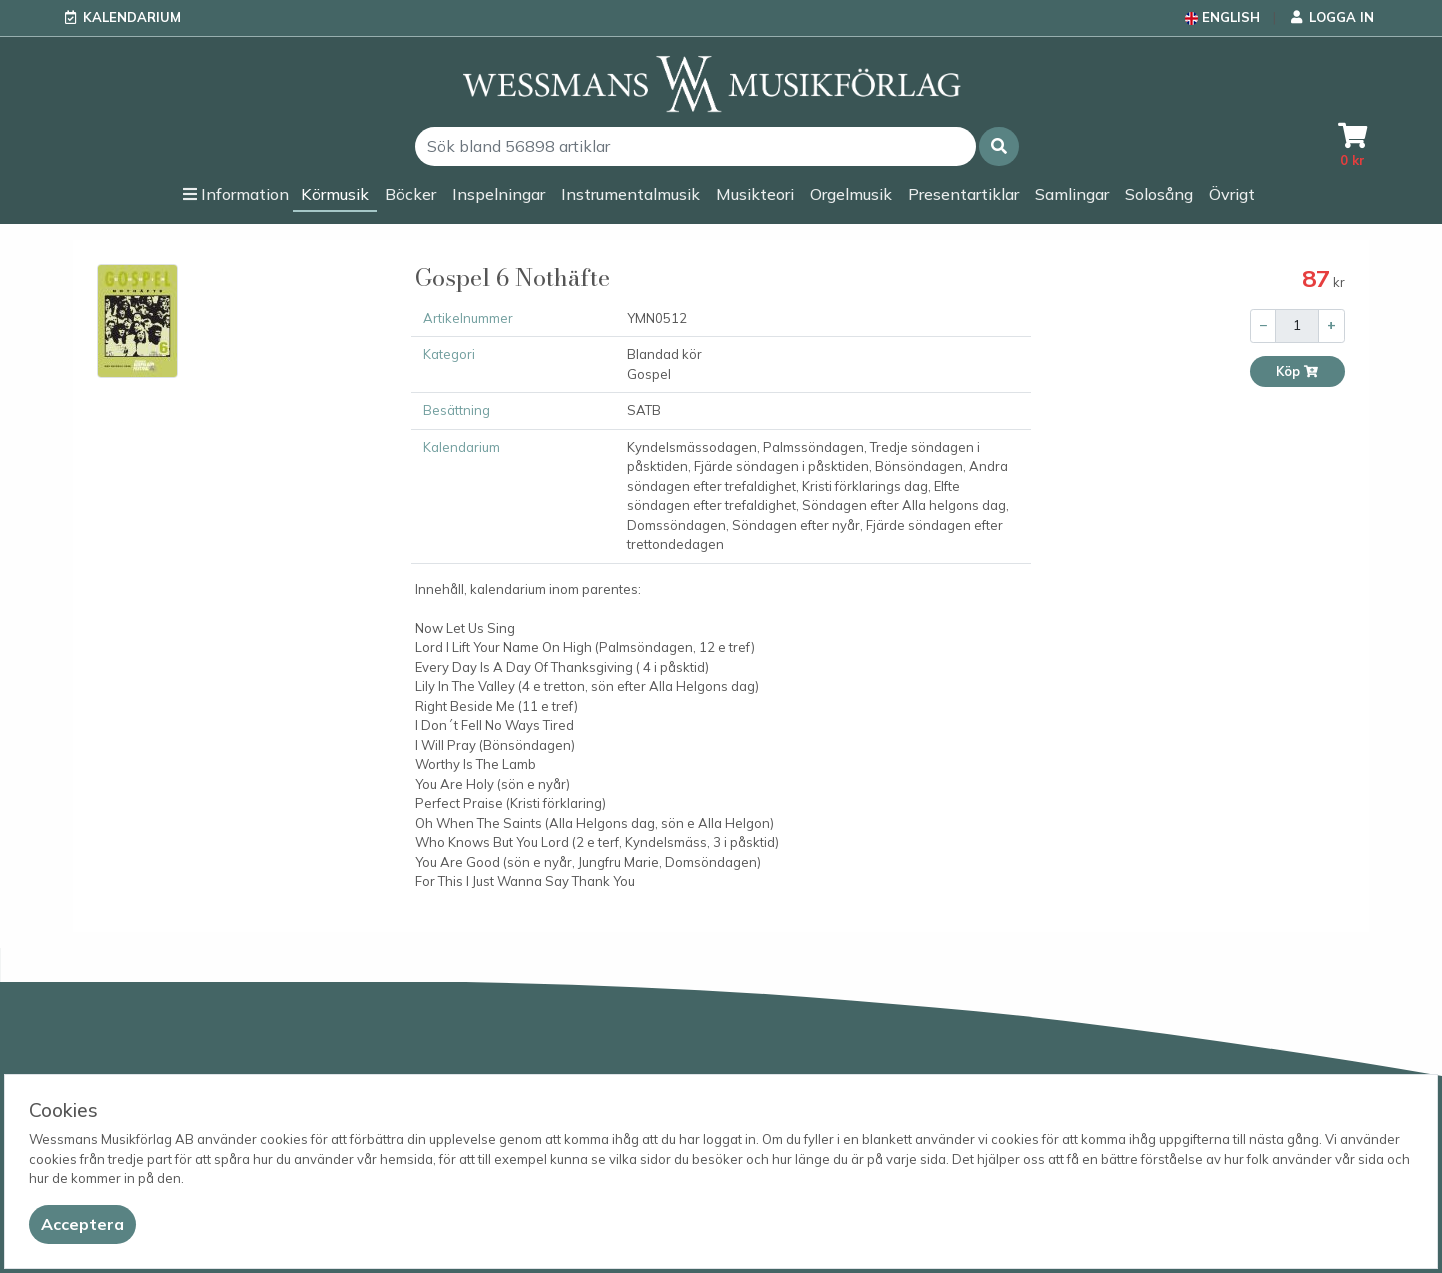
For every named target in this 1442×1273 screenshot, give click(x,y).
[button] (999, 146)
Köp (1297, 371)
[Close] (82, 1224)
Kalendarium (132, 17)
